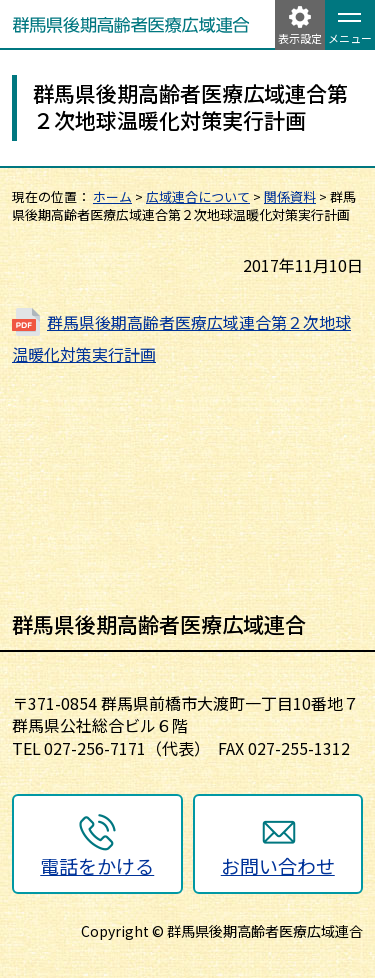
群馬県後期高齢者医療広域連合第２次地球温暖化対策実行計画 (181, 338)
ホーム (112, 196)
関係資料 (290, 196)
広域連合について (198, 196)
